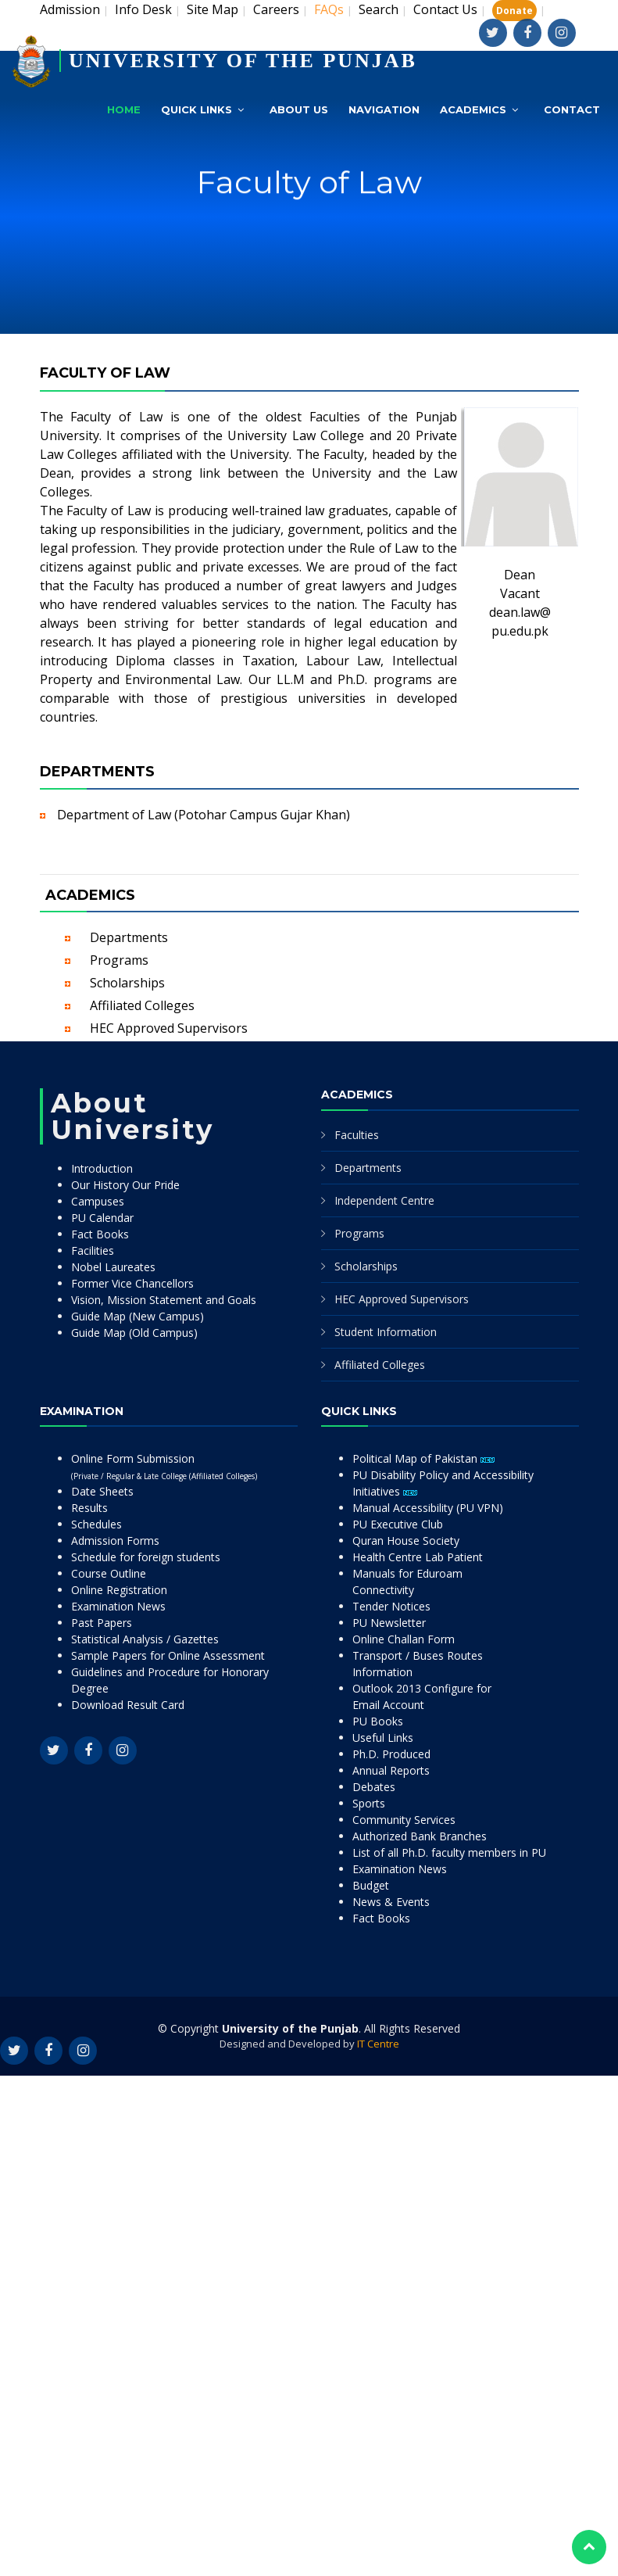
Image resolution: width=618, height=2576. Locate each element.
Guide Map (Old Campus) (134, 1332)
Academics (473, 109)
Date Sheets (102, 1491)
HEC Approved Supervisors (169, 1028)
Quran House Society (405, 1540)
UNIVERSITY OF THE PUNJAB (243, 60)
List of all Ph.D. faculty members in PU (449, 1852)
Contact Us (445, 9)
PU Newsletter (389, 1622)
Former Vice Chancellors (132, 1283)
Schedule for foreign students (145, 1557)
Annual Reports (391, 1770)
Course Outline (108, 1573)
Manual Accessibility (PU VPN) (427, 1507)
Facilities (92, 1250)
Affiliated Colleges (142, 1005)
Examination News (118, 1606)
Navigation (384, 109)
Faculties (356, 1134)
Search (378, 9)
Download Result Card (127, 1704)
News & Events (391, 1901)
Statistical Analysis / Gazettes (145, 1639)
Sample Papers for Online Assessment (168, 1655)
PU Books (377, 1721)
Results (89, 1507)
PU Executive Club (397, 1524)
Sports (368, 1803)
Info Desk (143, 9)
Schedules (96, 1524)
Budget (370, 1885)
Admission (70, 9)
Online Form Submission (164, 1466)
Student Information (385, 1331)
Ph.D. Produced (391, 1754)
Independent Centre (384, 1200)
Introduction (102, 1168)
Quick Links (196, 109)
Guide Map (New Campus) (137, 1316)
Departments (129, 937)
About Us (299, 109)
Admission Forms (115, 1540)
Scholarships (127, 982)
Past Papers (101, 1622)
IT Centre (378, 2044)
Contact (572, 109)
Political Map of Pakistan (423, 1458)
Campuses (97, 1201)
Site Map (212, 9)
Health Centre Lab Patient (417, 1557)
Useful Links (382, 1737)
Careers (276, 9)
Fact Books (100, 1234)
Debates (373, 1786)
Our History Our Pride (125, 1184)
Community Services (403, 1819)
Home (124, 109)
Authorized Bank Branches (419, 1836)
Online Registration (119, 1589)
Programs (119, 960)
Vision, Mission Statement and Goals (163, 1299)
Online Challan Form (403, 1639)
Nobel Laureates (113, 1266)
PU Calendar (102, 1217)
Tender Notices (391, 1606)
